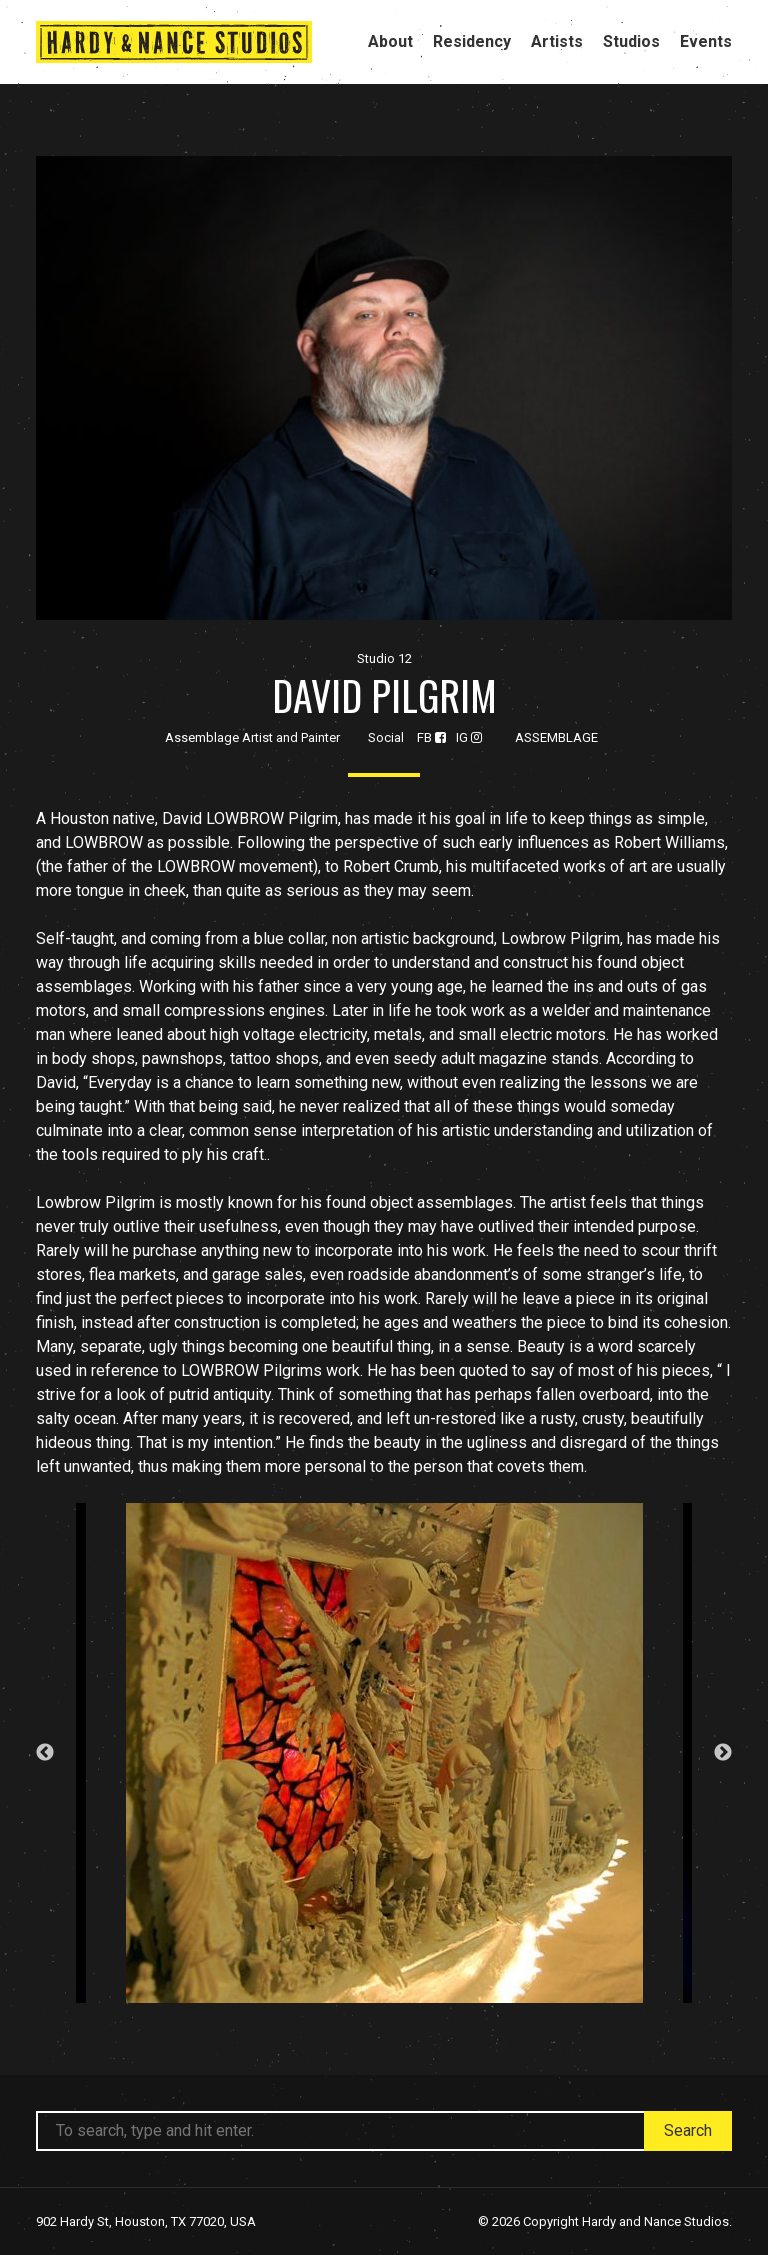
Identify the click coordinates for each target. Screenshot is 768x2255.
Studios (631, 41)
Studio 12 (384, 658)
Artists (557, 41)
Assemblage (556, 737)
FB (431, 737)
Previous (45, 1753)
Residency (472, 41)
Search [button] (688, 2130)
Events (706, 41)
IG (469, 737)
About (390, 41)
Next (723, 1753)
